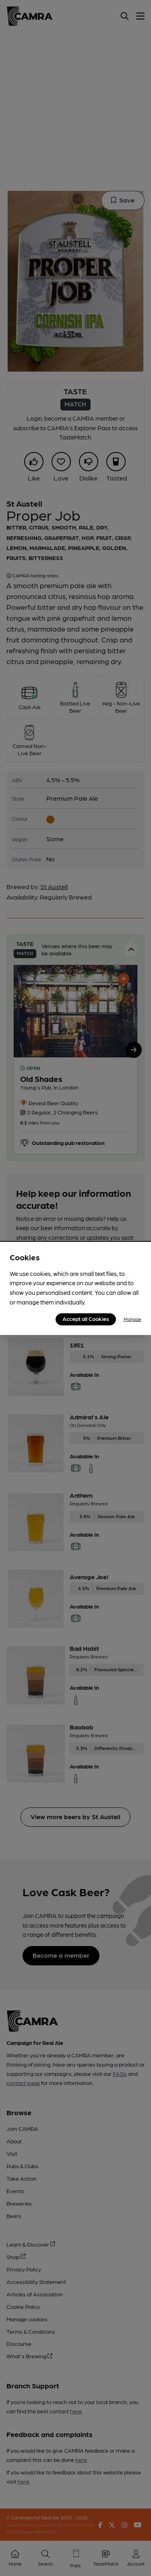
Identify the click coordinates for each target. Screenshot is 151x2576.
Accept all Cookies (85, 1318)
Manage (132, 1319)
